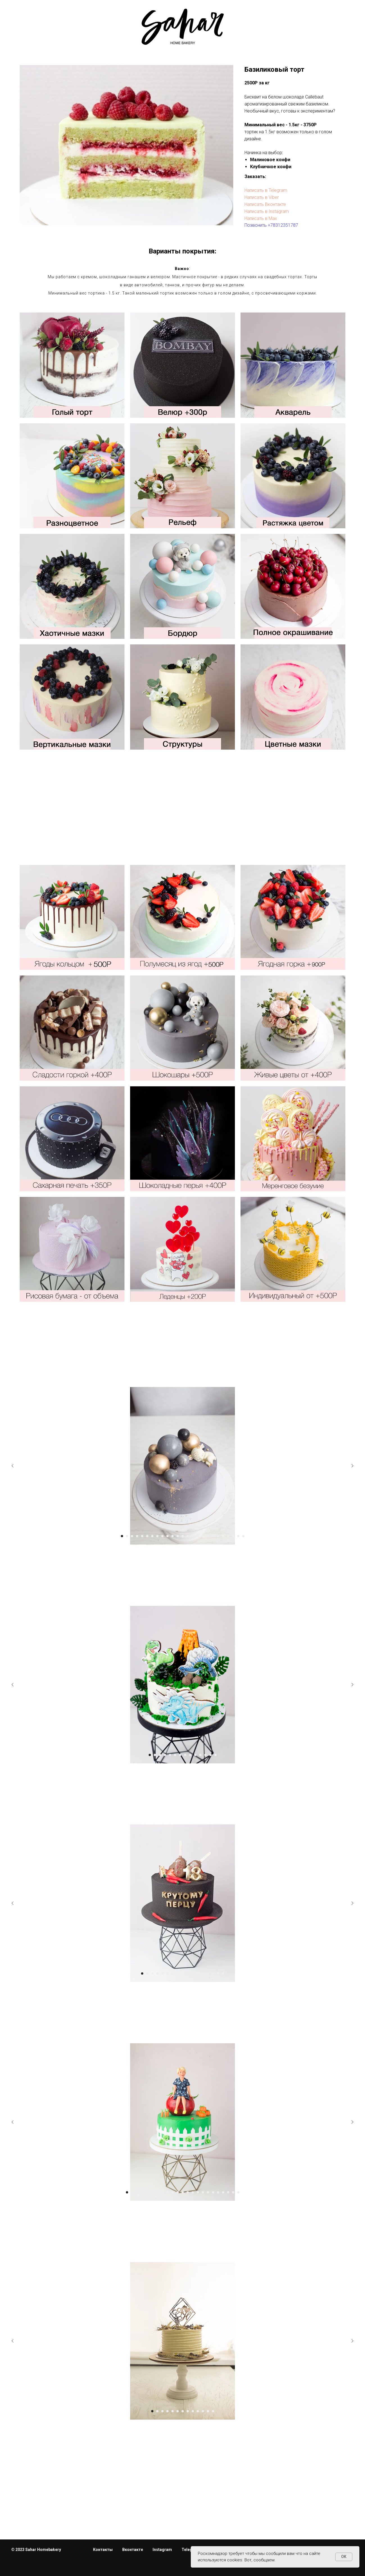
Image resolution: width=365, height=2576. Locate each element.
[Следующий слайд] (352, 1684)
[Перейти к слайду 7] (180, 1755)
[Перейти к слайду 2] (155, 1755)
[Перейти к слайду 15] (213, 1973)
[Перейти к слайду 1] (150, 1755)
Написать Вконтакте (265, 204)
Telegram (191, 2549)
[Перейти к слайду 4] (165, 1755)
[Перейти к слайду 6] (175, 1755)
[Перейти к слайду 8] (185, 1755)
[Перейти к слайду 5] (170, 1755)
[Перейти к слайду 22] (233, 2192)
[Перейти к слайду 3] (160, 1755)
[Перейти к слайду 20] (223, 2192)
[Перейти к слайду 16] (218, 1973)
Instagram (162, 2549)
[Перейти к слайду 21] (228, 2192)
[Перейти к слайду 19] (218, 2192)
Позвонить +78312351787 (271, 225)
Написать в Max (260, 218)
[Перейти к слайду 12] (205, 1755)
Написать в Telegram (265, 190)
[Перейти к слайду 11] (200, 1755)
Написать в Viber (261, 197)
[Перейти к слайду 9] (190, 1755)
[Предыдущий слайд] (12, 1684)
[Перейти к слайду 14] (215, 1755)
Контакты (103, 2549)
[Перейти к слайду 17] (223, 1973)
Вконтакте (132, 2549)
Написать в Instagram (266, 211)
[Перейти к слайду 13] (210, 1755)
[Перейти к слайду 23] (238, 2192)
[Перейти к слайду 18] (213, 2192)
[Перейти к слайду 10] (195, 1755)
